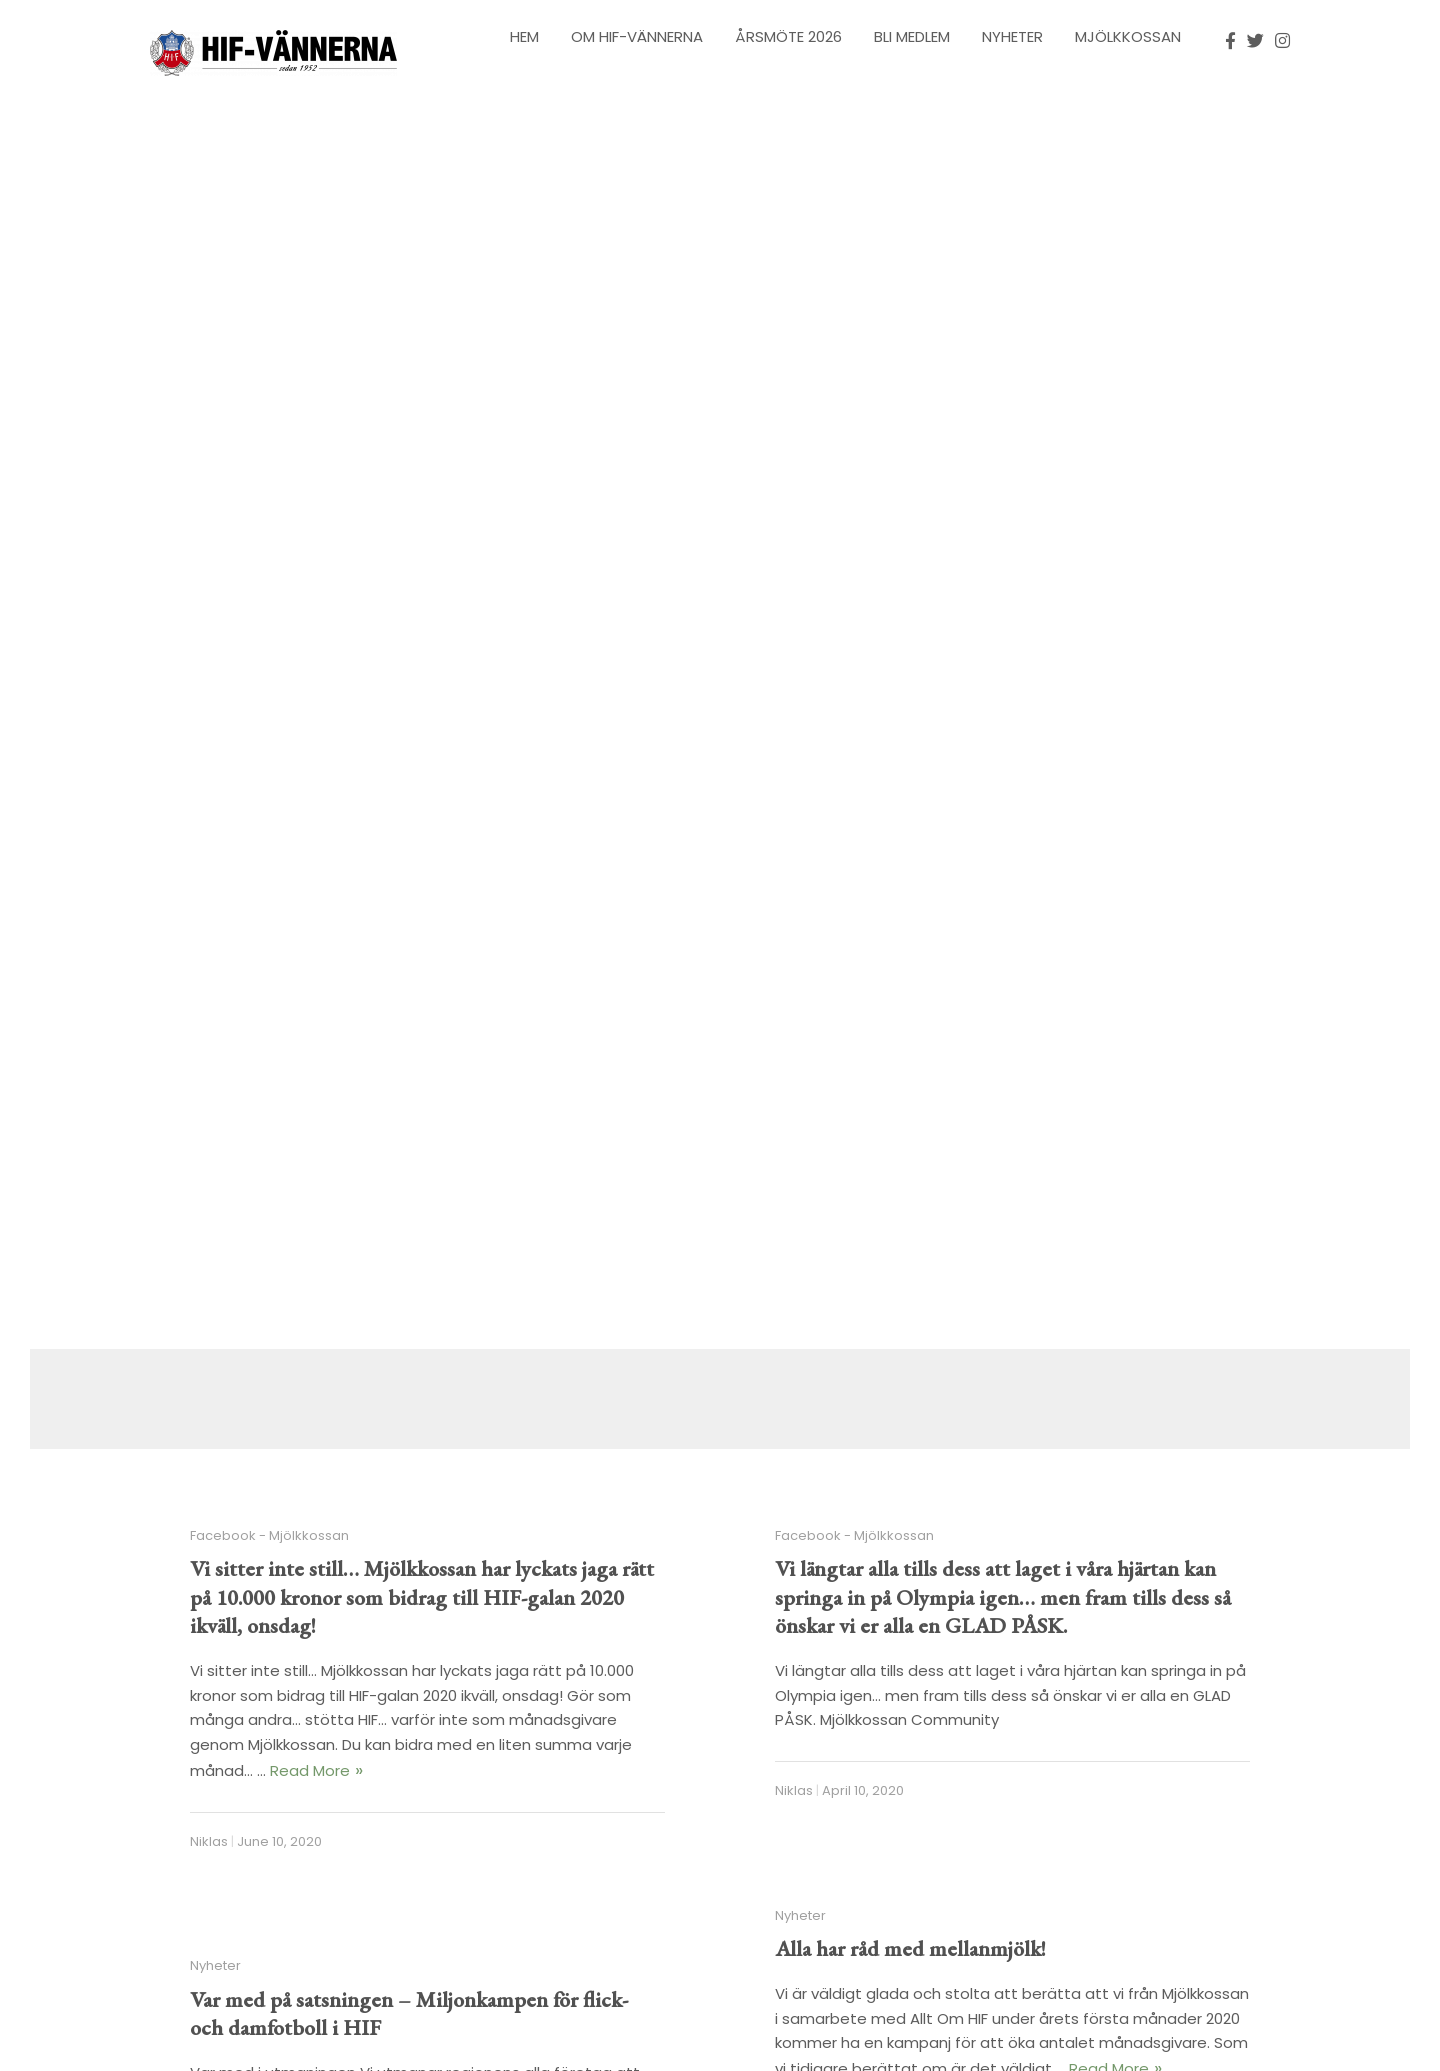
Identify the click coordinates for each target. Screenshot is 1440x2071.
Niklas (209, 1841)
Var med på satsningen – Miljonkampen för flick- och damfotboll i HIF (409, 2014)
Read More (310, 1770)
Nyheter (1012, 36)
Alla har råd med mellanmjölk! (910, 1948)
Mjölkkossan (1128, 36)
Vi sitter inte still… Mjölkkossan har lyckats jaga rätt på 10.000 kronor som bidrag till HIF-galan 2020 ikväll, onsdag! (422, 1597)
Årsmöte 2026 (788, 36)
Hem (524, 36)
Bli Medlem (912, 36)
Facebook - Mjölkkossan (269, 1535)
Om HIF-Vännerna (637, 36)
